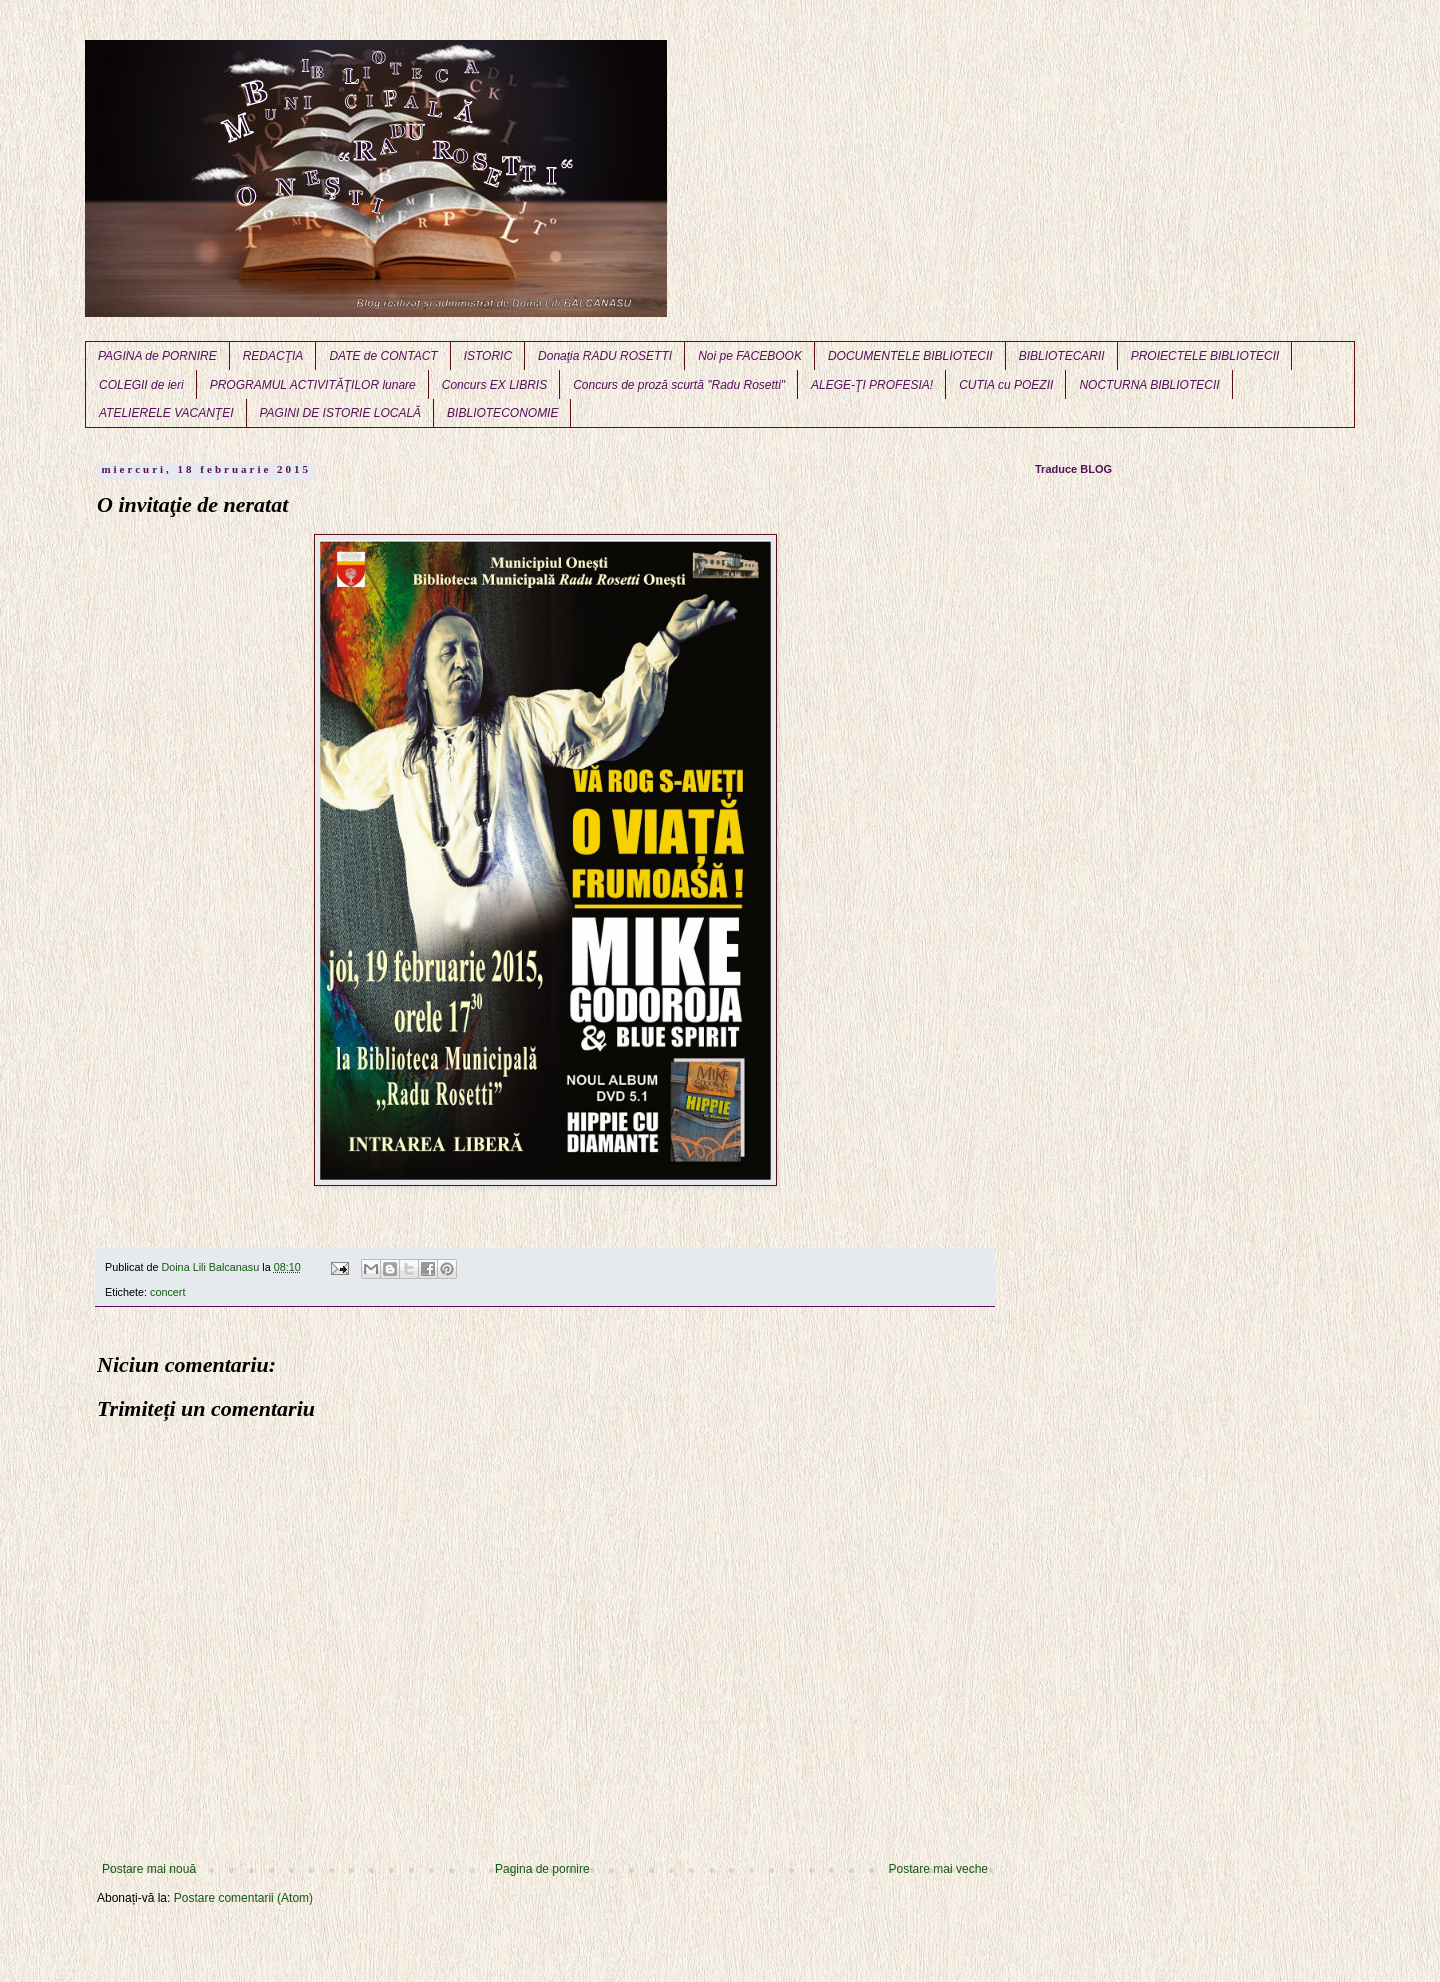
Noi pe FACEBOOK (750, 356)
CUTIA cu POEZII (1006, 385)
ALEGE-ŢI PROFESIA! (872, 385)
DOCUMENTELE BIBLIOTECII (910, 356)
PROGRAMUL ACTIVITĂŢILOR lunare (313, 385)
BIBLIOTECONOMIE (502, 413)
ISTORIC (488, 356)
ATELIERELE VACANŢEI (166, 413)
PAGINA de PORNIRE (157, 356)
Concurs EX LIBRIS (494, 385)
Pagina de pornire (542, 1869)
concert (167, 1292)
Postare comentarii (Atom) (243, 1898)
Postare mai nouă (149, 1869)
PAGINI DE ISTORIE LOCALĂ (341, 413)
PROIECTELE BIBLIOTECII (1205, 356)
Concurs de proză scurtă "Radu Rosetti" (679, 385)
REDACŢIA (273, 356)
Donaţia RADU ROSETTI (605, 356)
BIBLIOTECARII (1062, 356)
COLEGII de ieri (141, 385)
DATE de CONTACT (383, 356)
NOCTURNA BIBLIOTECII (1149, 385)
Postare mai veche (938, 1869)
